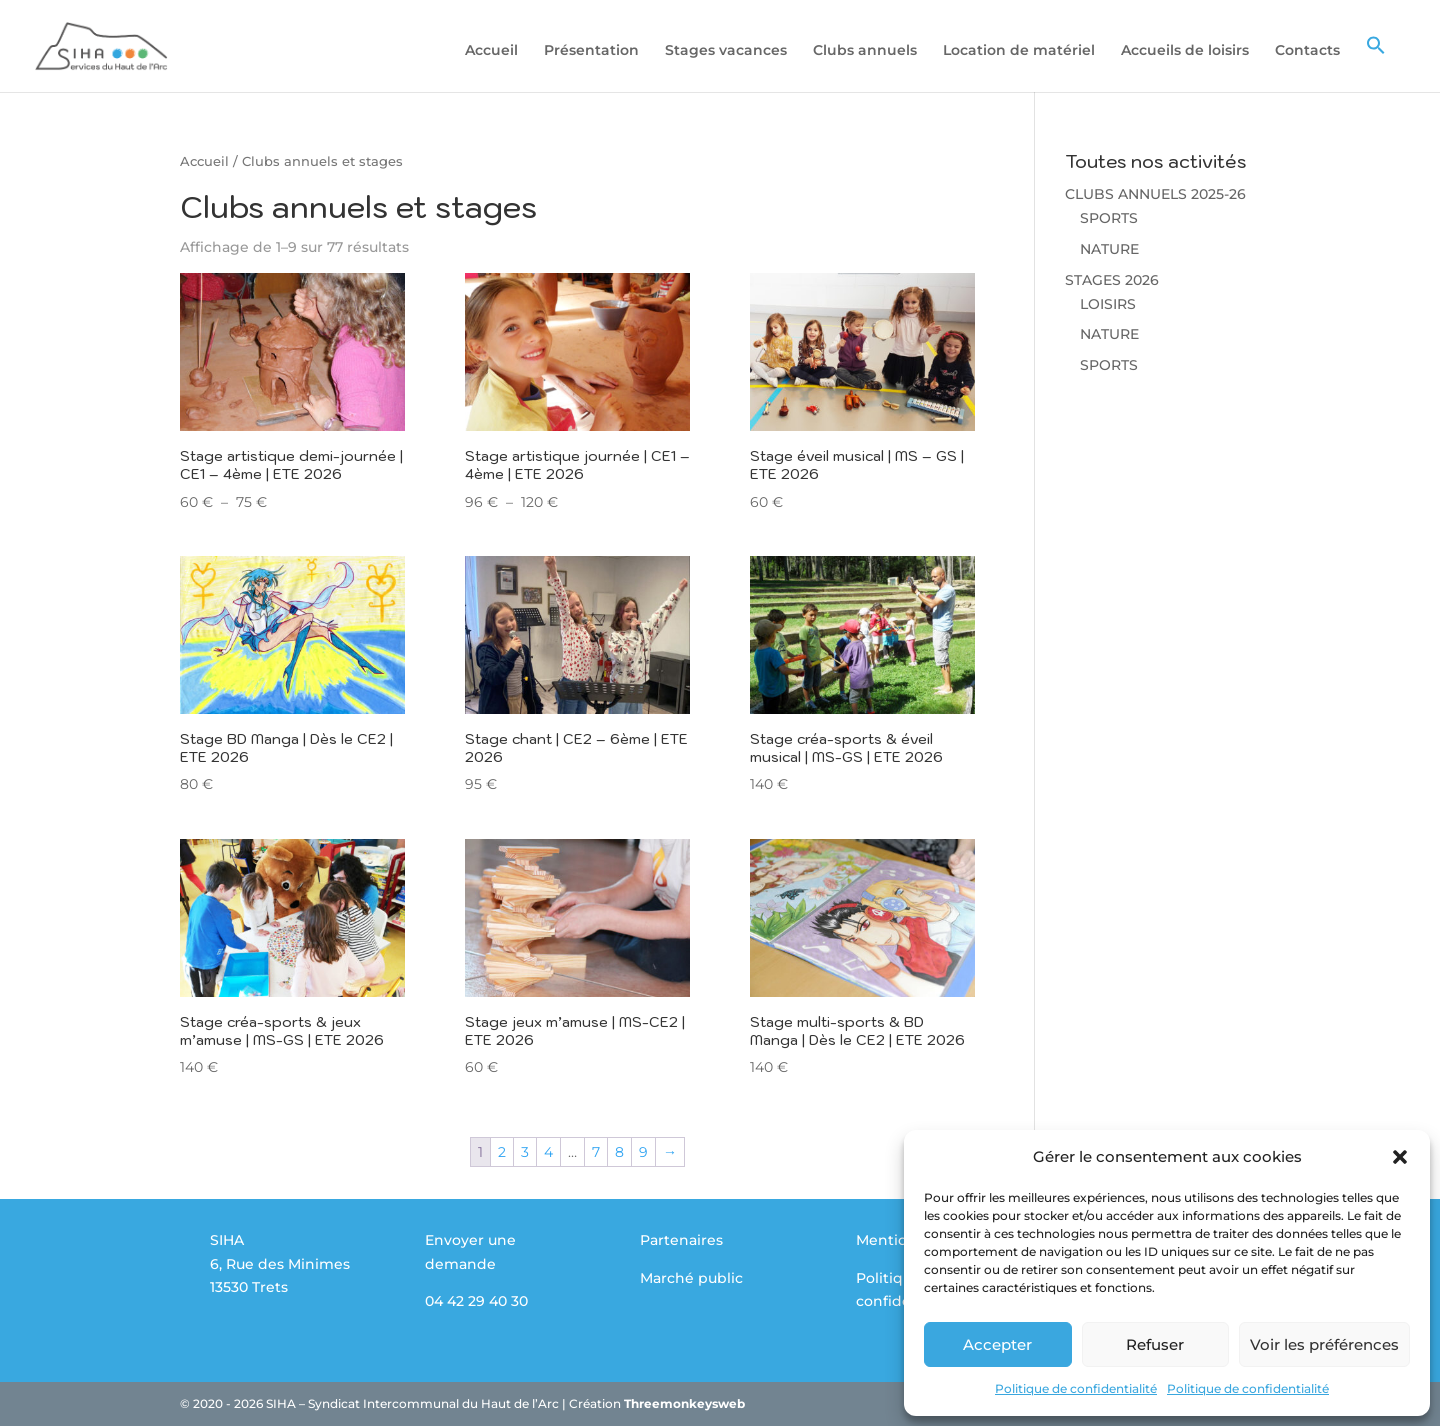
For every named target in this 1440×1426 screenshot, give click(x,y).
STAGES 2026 (1112, 280)
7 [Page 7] (596, 1152)
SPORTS (1109, 218)
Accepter (997, 1344)
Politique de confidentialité (1076, 1388)
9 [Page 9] (643, 1152)
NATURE (1109, 249)
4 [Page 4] (548, 1152)
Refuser (1155, 1344)
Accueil (491, 51)
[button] (1400, 1157)
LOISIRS (1108, 304)
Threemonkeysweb (684, 1403)
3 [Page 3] (525, 1152)
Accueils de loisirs (1185, 51)
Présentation (591, 51)
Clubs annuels (865, 51)
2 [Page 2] (502, 1152)
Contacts (1307, 51)
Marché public (691, 1278)
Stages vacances (726, 51)
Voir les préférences (1324, 1344)
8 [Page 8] (619, 1152)
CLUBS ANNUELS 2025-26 (1155, 194)
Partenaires (681, 1240)
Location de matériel (1019, 51)
